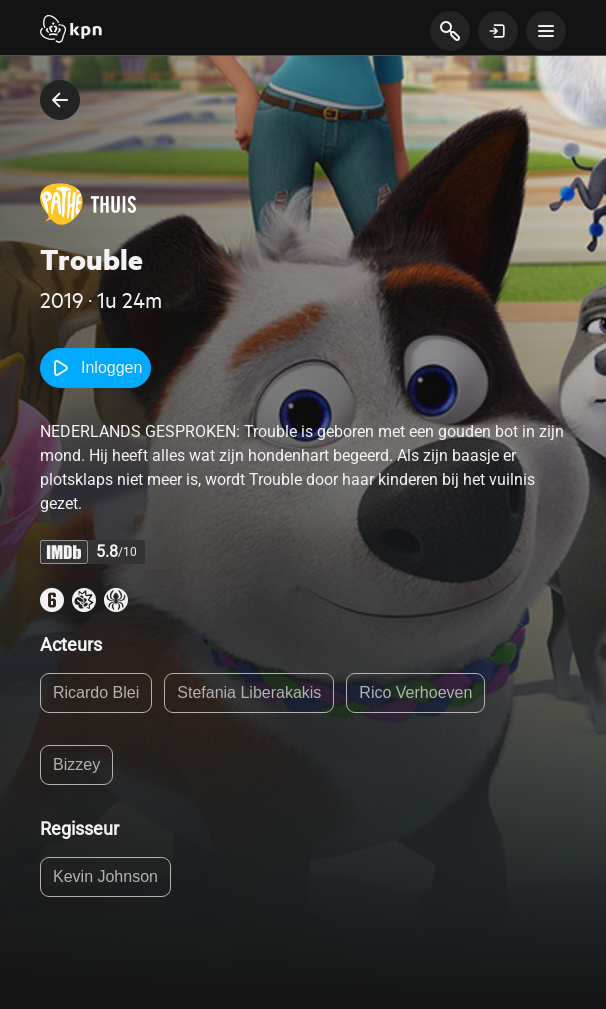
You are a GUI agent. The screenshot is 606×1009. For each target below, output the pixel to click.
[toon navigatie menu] (546, 31)
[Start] (71, 31)
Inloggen (95, 368)
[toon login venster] (498, 31)
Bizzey (76, 764)
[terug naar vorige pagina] (60, 100)
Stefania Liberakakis (249, 692)
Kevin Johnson (105, 876)
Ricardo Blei (96, 692)
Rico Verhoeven (415, 692)
